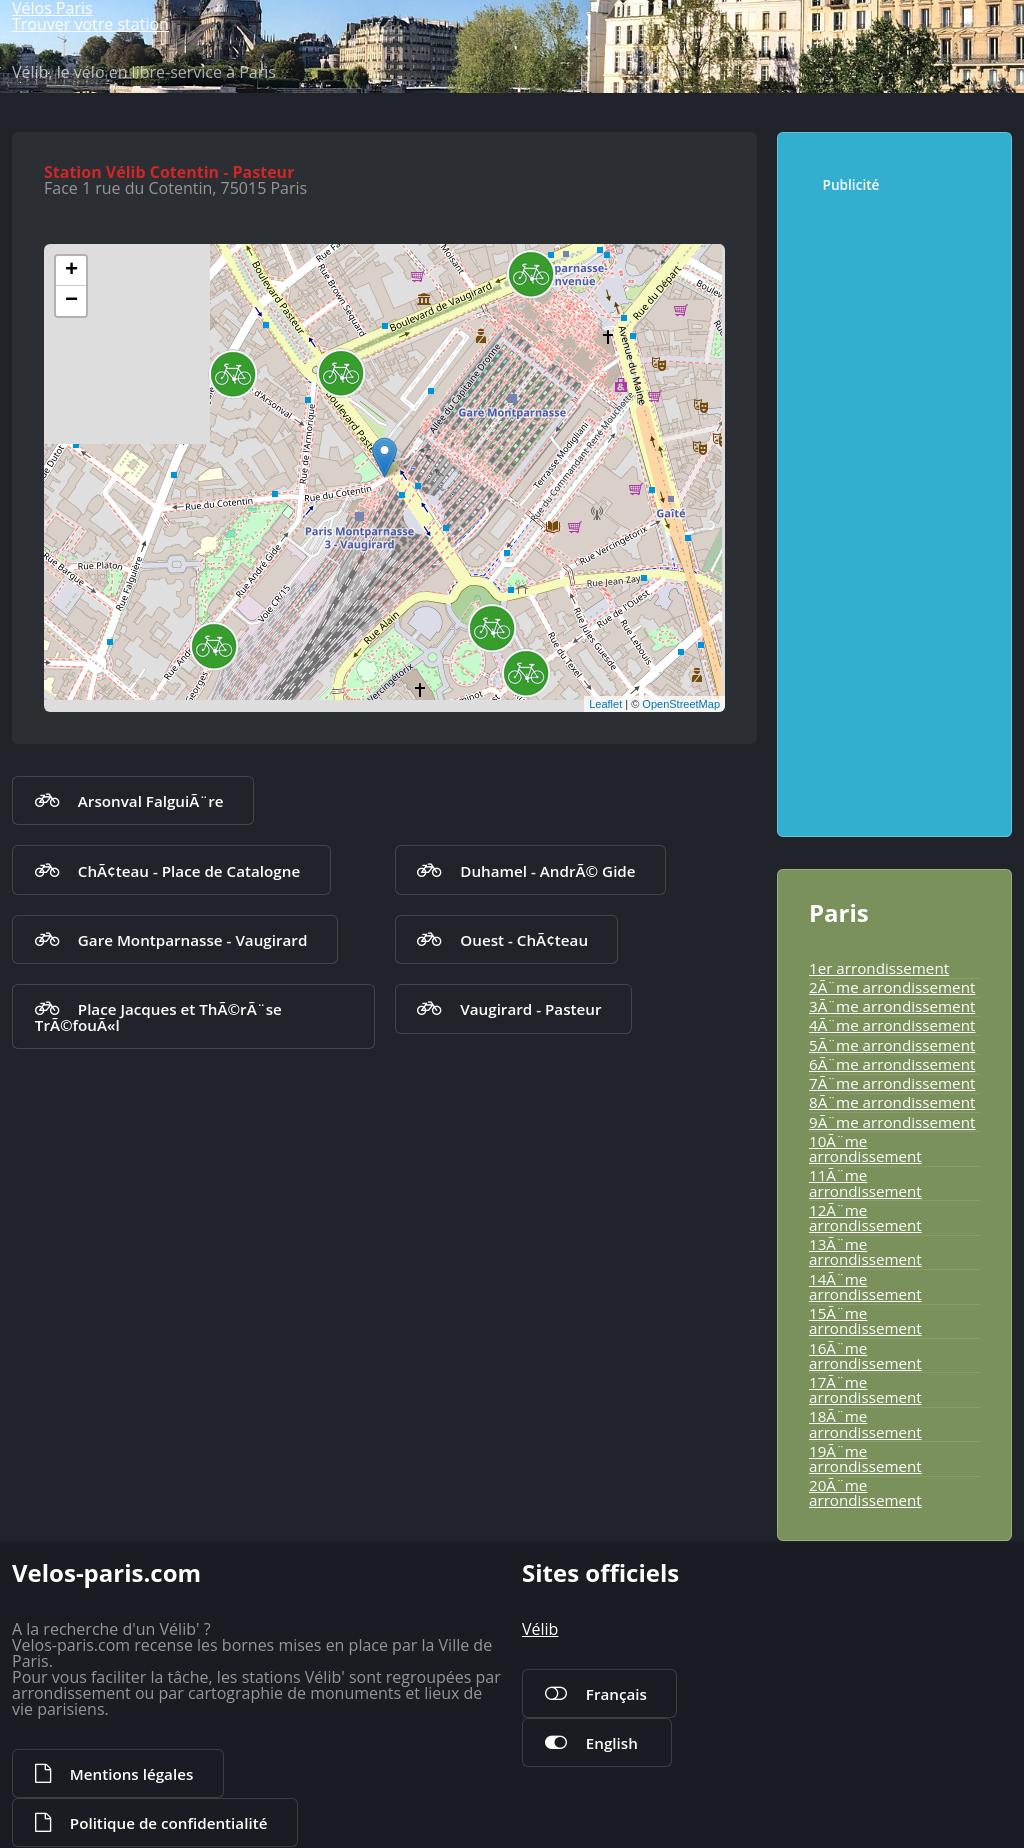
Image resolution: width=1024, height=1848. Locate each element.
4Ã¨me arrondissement (892, 1025)
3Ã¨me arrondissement (892, 1006)
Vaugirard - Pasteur (530, 1009)
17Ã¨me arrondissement (865, 1389)
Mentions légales (131, 1774)
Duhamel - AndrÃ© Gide (547, 871)
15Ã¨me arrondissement (865, 1320)
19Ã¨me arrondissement (865, 1458)
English (612, 1743)
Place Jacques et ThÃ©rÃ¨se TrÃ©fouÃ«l (158, 1017)
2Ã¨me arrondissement (892, 987)
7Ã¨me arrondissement (892, 1083)
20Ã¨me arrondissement (865, 1492)
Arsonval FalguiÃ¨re (151, 801)
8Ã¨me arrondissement (892, 1102)
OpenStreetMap (681, 704)
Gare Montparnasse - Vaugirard (193, 940)
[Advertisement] (903, 505)
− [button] (71, 301)
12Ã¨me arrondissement (865, 1217)
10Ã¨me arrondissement (865, 1148)
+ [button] (71, 271)
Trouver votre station (90, 24)
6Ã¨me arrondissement (892, 1064)
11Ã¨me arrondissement (865, 1182)
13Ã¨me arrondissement (865, 1251)
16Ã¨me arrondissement (865, 1355)
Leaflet (605, 704)
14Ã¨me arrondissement (865, 1286)
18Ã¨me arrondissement (865, 1423)
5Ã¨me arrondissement (892, 1045)
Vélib (540, 1629)
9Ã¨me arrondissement (892, 1122)
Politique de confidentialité (169, 1823)
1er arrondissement (879, 968)
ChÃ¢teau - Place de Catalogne (189, 871)
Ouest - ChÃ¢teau (524, 940)
